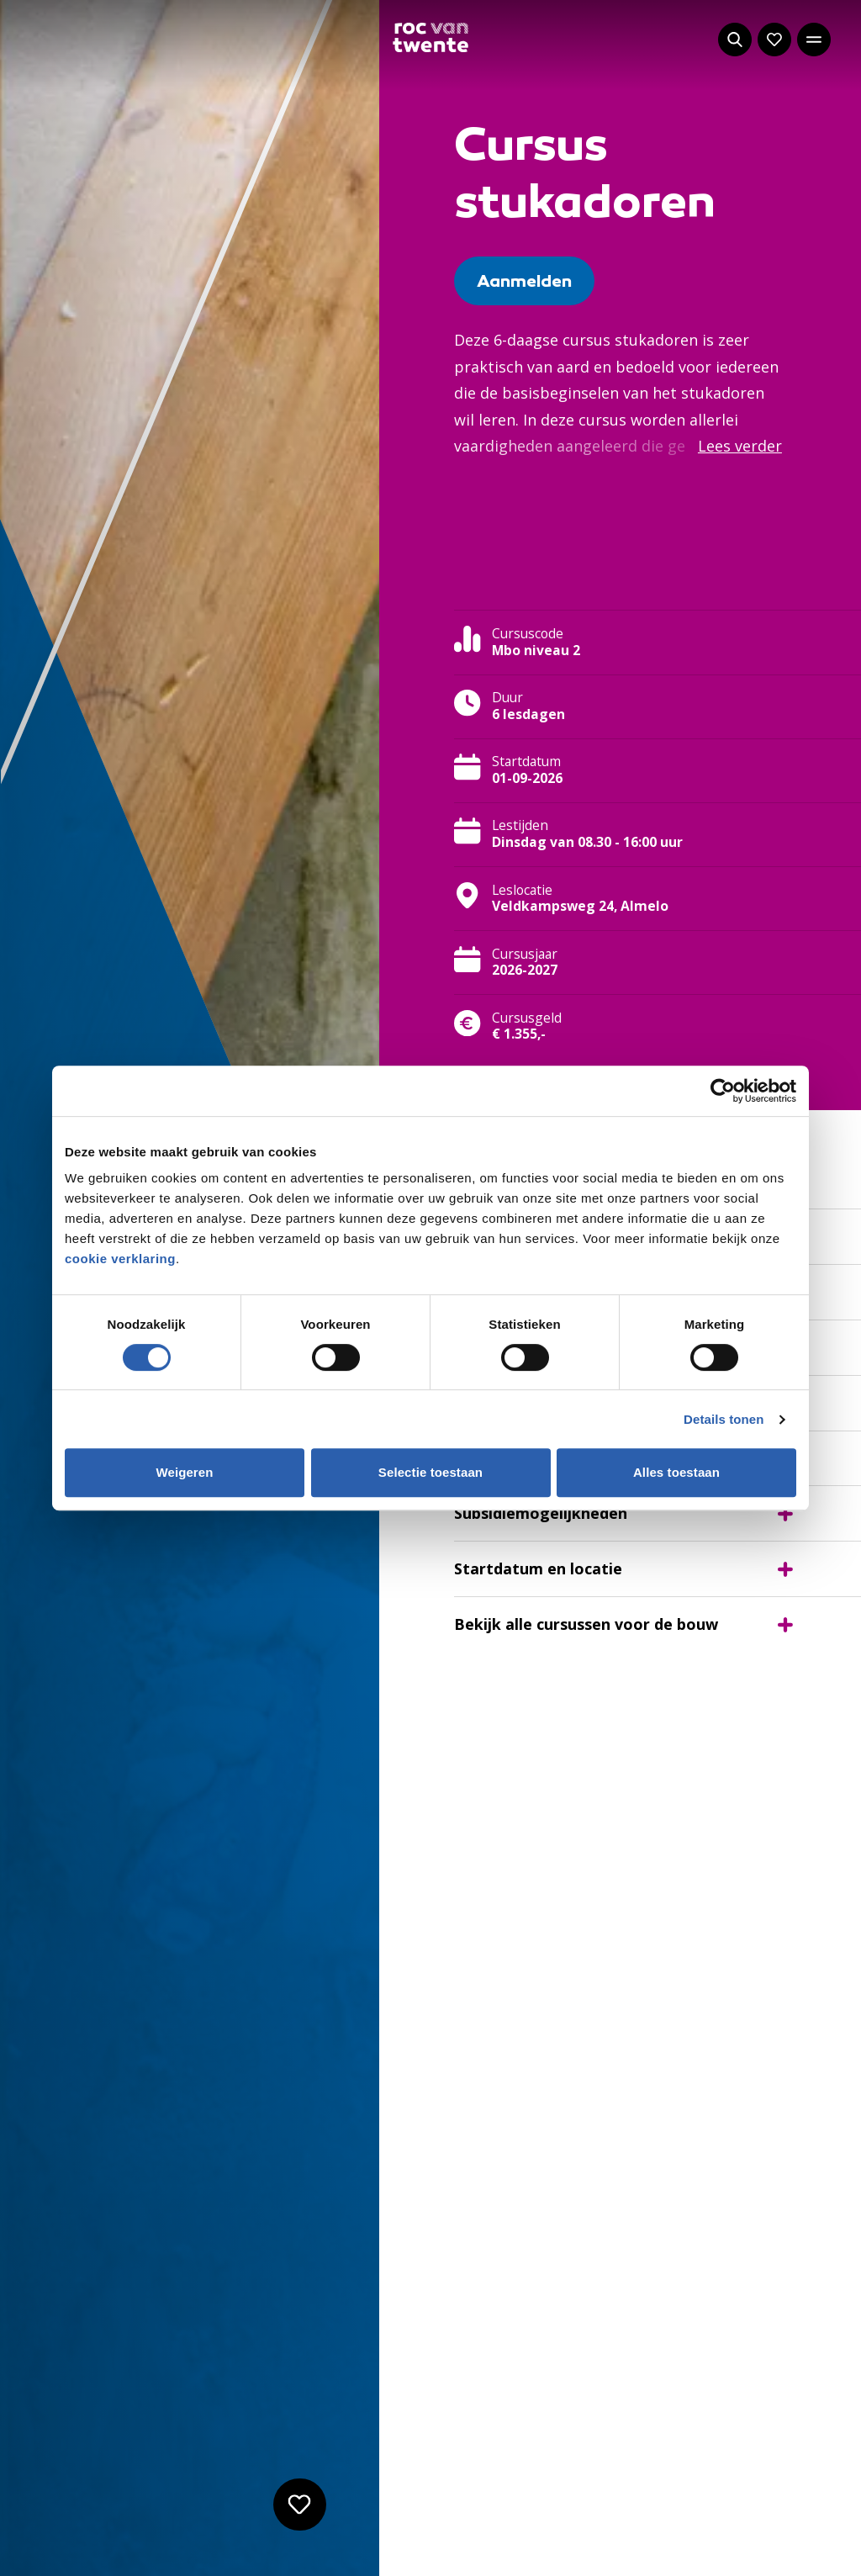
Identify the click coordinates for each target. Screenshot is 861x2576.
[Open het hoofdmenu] (814, 39)
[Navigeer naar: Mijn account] (774, 39)
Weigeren (184, 1472)
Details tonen (723, 1419)
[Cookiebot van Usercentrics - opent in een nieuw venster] (722, 1090)
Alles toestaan (676, 1472)
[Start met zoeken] (735, 39)
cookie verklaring (120, 1258)
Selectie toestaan (430, 1472)
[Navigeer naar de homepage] (430, 37)
